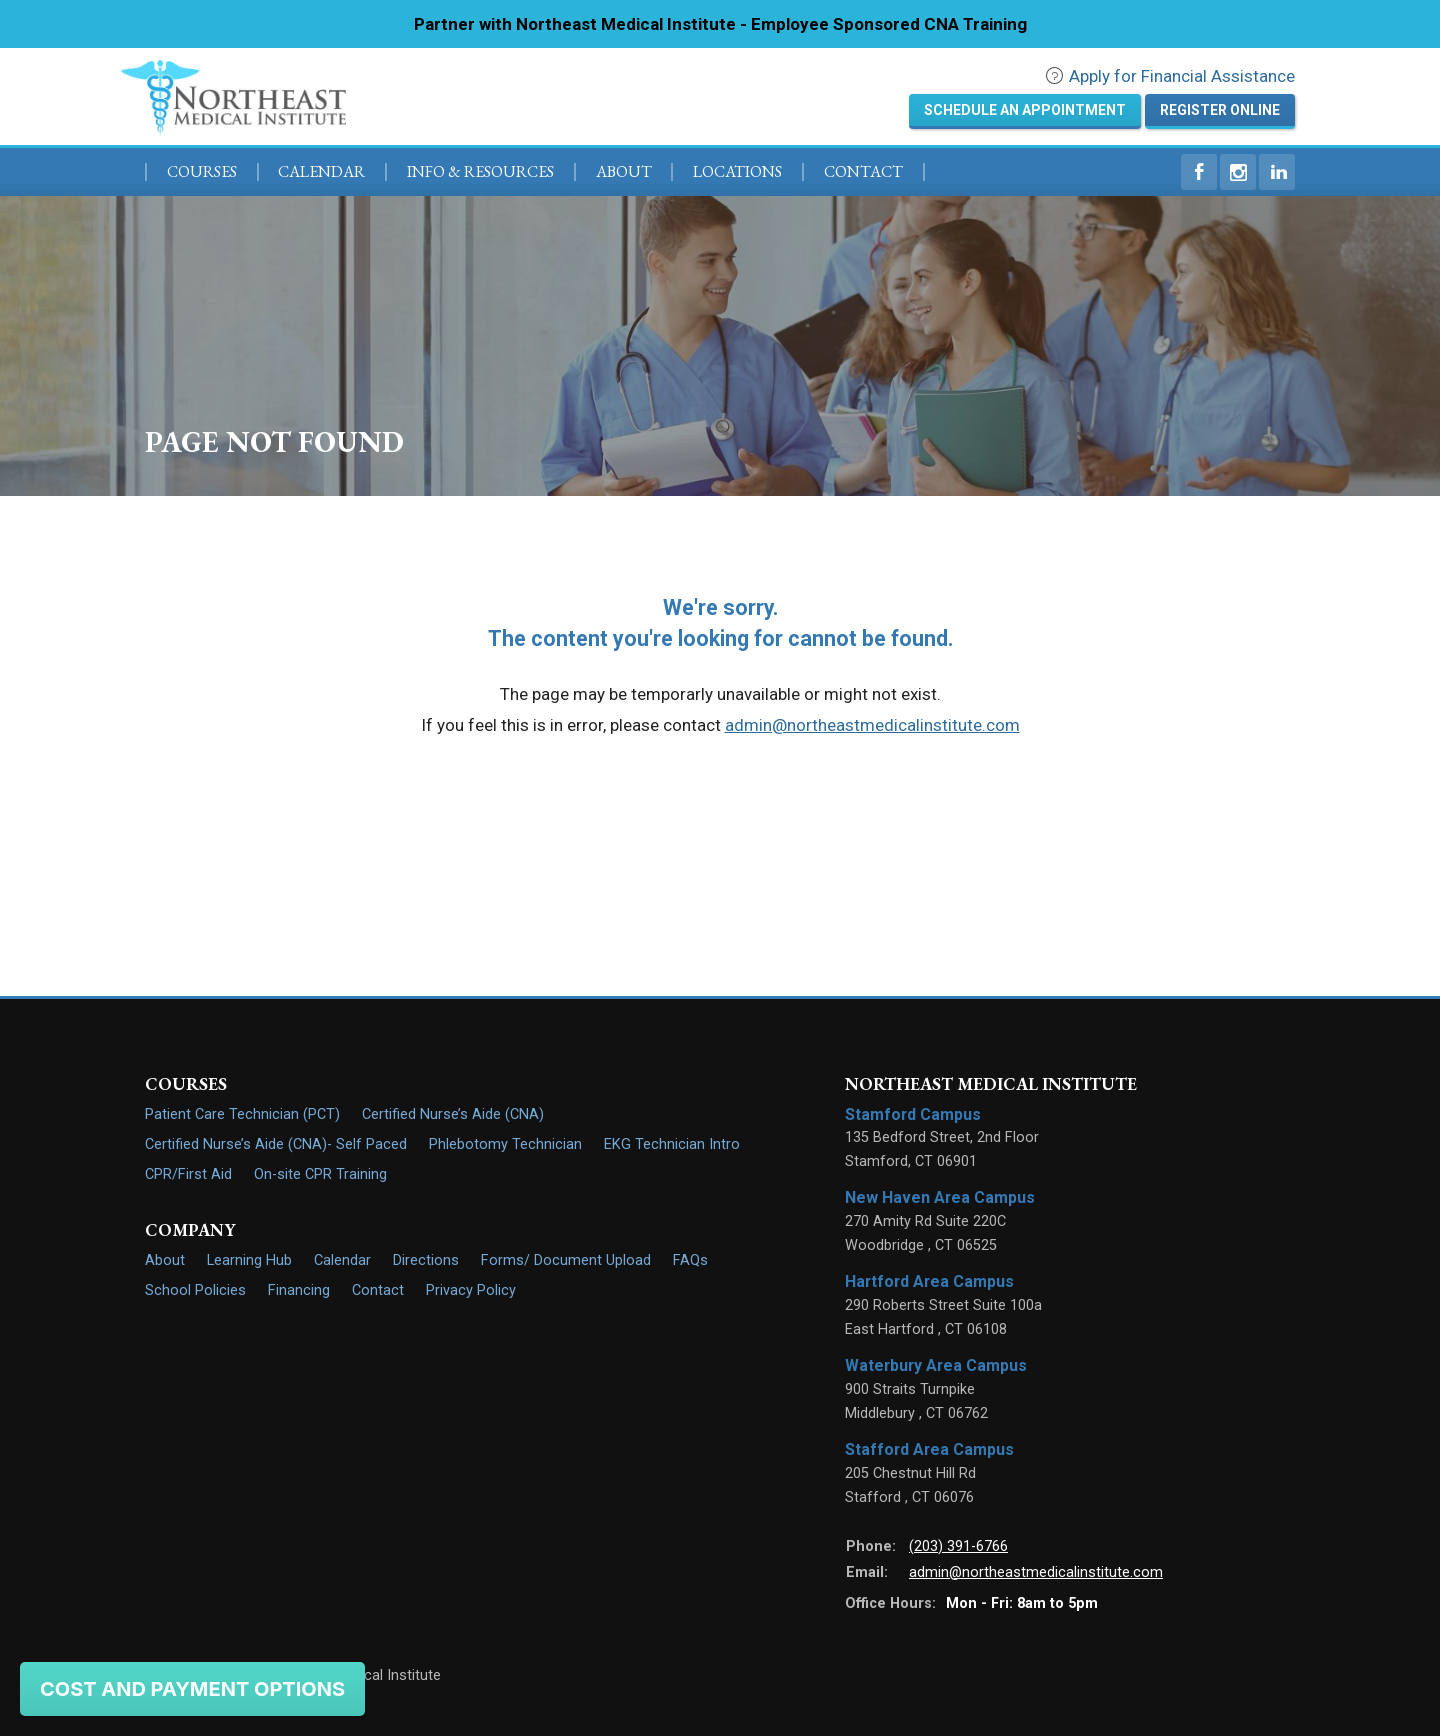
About (624, 172)
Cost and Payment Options (192, 1689)
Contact (863, 172)
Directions (426, 1260)
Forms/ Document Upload (566, 1260)
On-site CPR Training (320, 1174)
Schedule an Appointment (1025, 110)
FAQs (690, 1260)
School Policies (195, 1290)
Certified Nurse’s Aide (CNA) (453, 1114)
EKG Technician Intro (672, 1144)
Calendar (321, 172)
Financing (299, 1290)
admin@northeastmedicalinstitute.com (872, 725)
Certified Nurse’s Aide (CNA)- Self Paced (276, 1144)
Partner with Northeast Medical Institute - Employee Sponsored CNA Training (720, 24)
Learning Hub (249, 1260)
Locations (737, 172)
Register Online (1220, 110)
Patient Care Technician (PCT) (242, 1114)
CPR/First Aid (188, 1174)
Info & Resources (480, 172)
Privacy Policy (471, 1290)
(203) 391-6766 (958, 1546)
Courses (202, 172)
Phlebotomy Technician (505, 1144)
